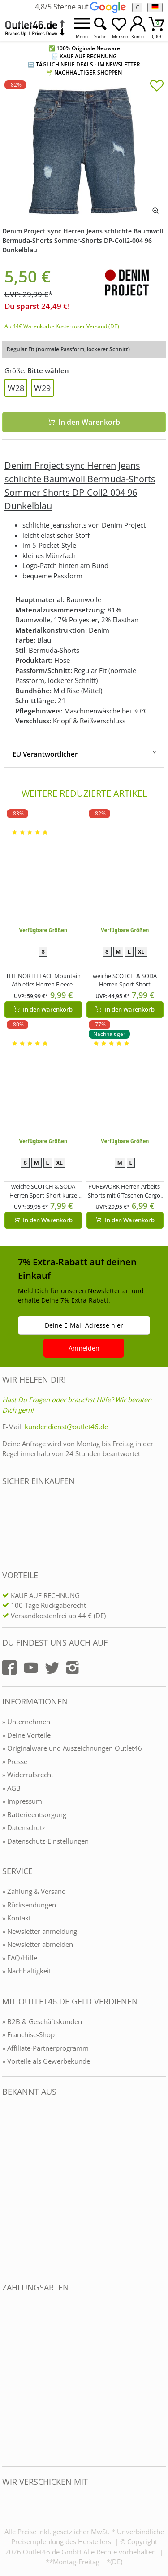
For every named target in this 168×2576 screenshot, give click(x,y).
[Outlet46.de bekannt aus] (8, 2185)
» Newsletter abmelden (37, 1944)
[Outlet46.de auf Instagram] (72, 1667)
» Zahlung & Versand (34, 1891)
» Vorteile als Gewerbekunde (46, 2060)
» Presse (14, 1761)
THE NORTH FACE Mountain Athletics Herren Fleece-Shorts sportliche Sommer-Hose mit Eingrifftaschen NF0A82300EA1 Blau (43, 980)
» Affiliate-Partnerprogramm (45, 2047)
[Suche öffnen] (100, 27)
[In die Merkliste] (157, 86)
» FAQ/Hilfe (19, 1957)
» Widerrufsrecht (27, 1774)
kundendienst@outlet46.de (66, 1426)
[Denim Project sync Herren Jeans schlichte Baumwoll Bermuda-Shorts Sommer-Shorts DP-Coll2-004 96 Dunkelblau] (84, 150)
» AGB (11, 1787)
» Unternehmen (26, 1721)
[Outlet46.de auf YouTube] (31, 1667)
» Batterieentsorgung (34, 1814)
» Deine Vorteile (26, 1735)
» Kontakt (16, 1917)
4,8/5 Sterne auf (80, 7)
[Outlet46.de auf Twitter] (52, 1667)
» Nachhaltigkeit (26, 1970)
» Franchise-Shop (28, 2034)
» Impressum (22, 1801)
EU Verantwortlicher (45, 753)
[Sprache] (154, 7)
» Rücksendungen (29, 1904)
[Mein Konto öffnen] (138, 27)
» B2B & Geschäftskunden (42, 2021)
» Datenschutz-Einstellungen (45, 1840)
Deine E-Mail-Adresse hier (84, 1325)
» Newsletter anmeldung (39, 1931)
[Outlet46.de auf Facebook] (9, 1667)
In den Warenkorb (84, 422)
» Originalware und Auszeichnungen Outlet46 (72, 1748)
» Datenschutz (23, 1827)
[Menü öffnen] (81, 27)
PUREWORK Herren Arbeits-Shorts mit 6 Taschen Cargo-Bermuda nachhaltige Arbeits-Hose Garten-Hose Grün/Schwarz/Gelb (125, 1191)
